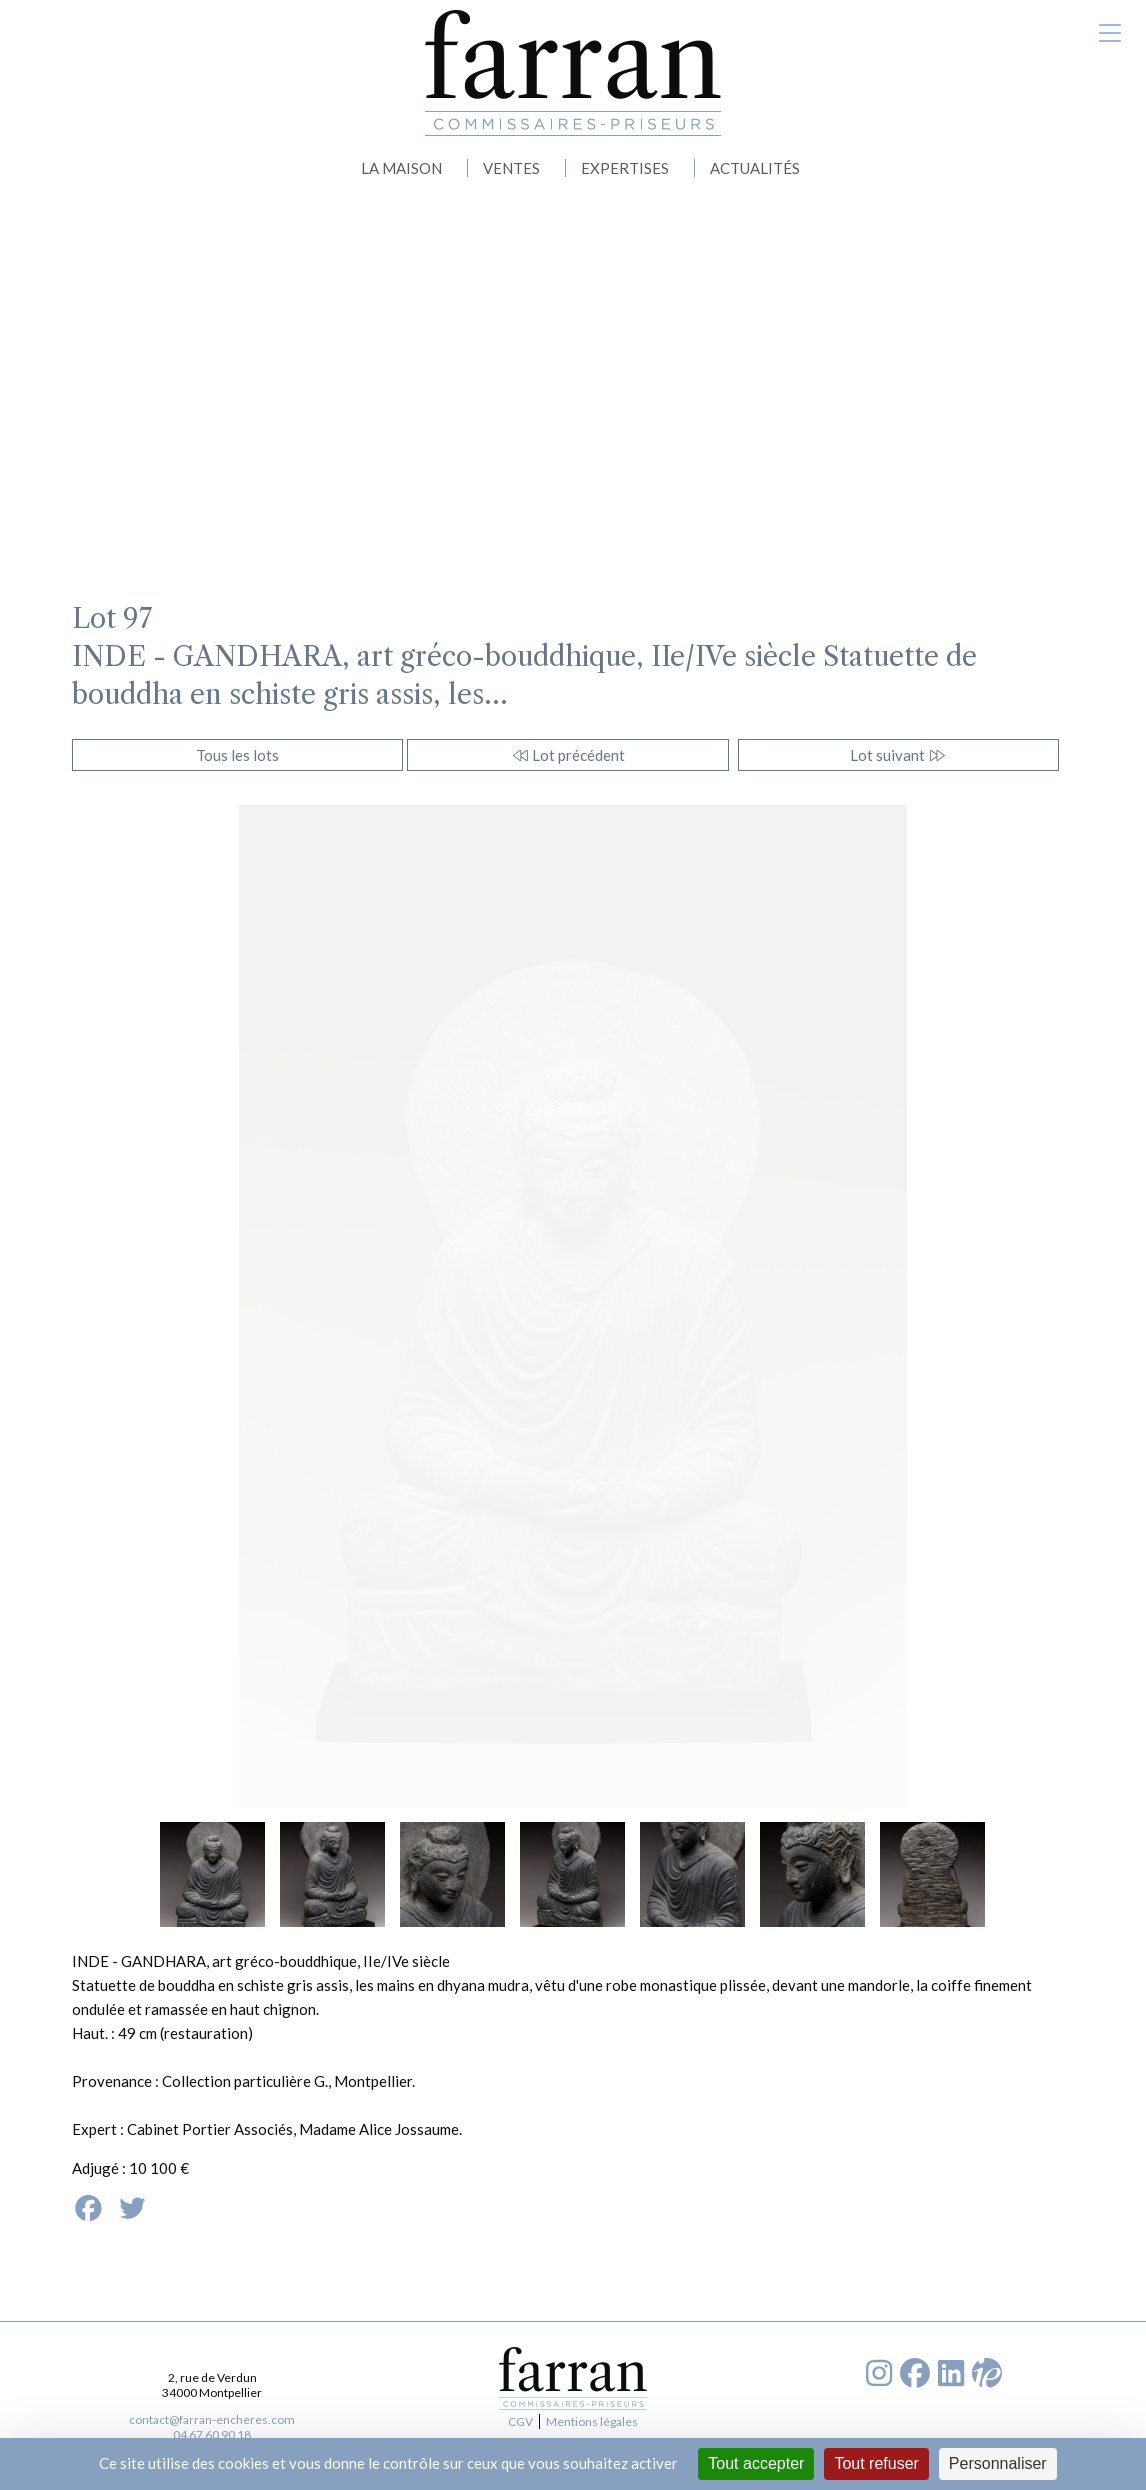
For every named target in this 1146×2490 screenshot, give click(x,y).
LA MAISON (401, 168)
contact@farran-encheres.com (212, 2419)
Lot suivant (898, 755)
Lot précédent (568, 755)
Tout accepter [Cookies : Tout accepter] (756, 2463)
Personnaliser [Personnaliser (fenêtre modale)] (998, 2463)
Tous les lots (237, 755)
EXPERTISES (625, 168)
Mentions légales (592, 2421)
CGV (520, 2421)
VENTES (511, 168)
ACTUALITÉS (755, 168)
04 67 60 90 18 (212, 2434)
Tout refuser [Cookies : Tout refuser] (876, 2463)
